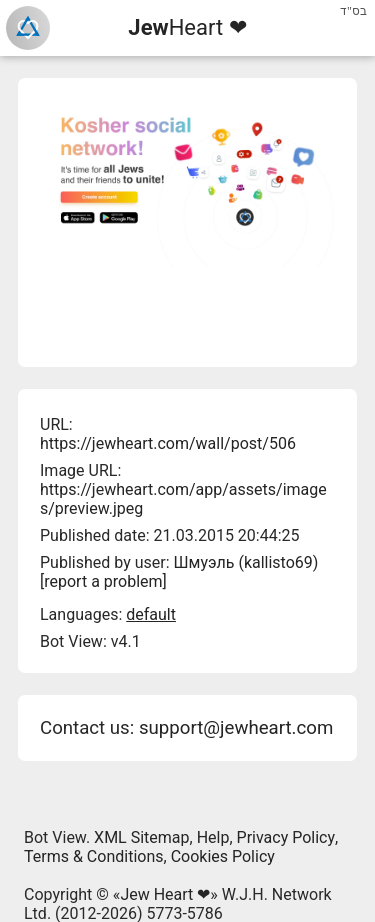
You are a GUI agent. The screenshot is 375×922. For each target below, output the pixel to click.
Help (213, 837)
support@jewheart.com (236, 728)
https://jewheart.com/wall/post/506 (168, 443)
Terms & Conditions (94, 856)
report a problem (103, 581)
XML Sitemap (141, 837)
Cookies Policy (223, 856)
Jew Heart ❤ (165, 894)
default (151, 614)
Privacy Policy (286, 837)
